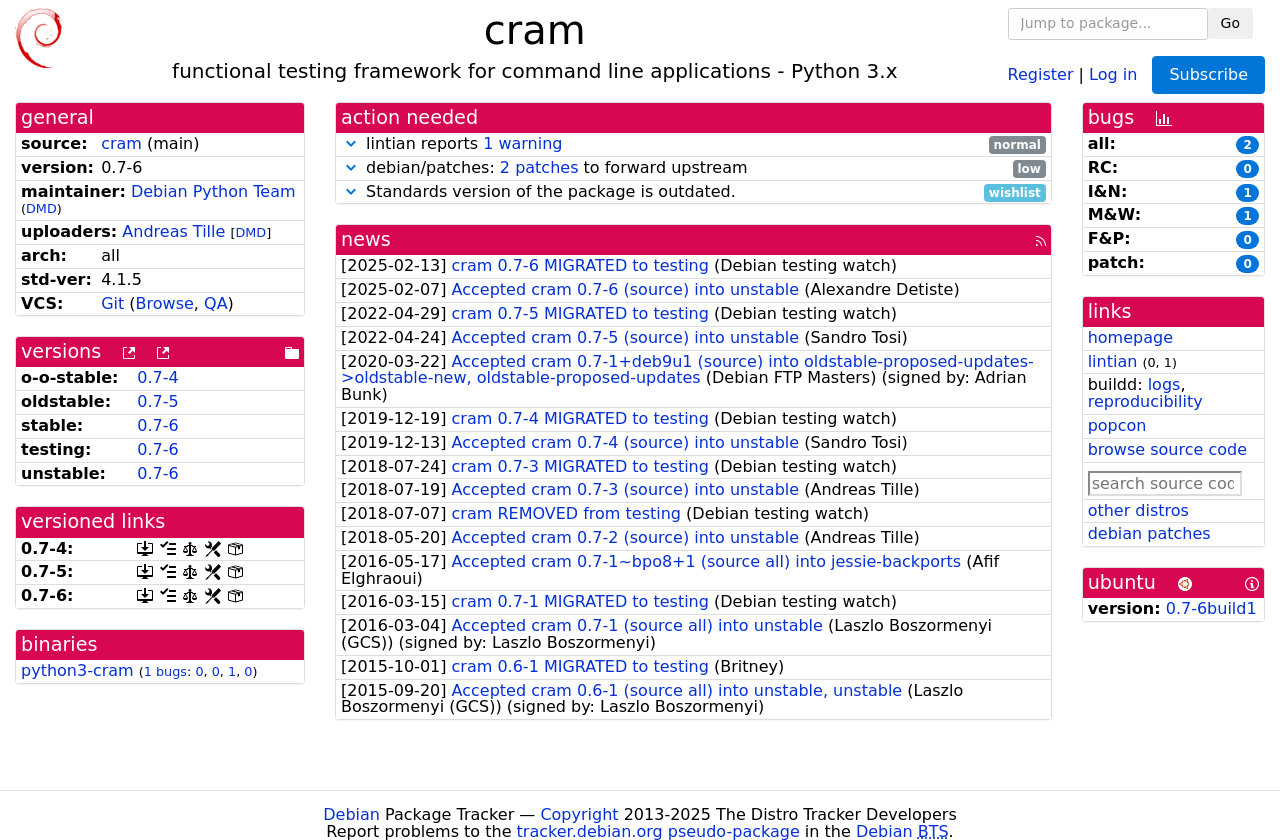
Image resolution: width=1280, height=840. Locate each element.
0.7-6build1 (1211, 608)
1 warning (522, 143)
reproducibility (1145, 401)
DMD (41, 208)
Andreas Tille (173, 231)
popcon (1117, 425)
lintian (1113, 361)
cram (121, 143)
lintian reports (693, 144)
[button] (351, 143)
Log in (1113, 73)
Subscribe (1208, 74)
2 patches (539, 167)
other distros (1138, 510)
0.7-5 (157, 401)
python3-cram (77, 670)
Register (1041, 73)
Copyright (579, 814)
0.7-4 (157, 377)
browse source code (1167, 449)
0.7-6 (157, 425)
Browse (165, 303)
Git (112, 303)
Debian (351, 814)
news (366, 239)
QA (216, 303)
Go (1230, 23)
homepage (1130, 337)
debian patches (1149, 533)
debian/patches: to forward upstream (693, 168)
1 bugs (165, 671)
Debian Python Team (213, 191)
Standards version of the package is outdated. (693, 192)
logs (1164, 384)
